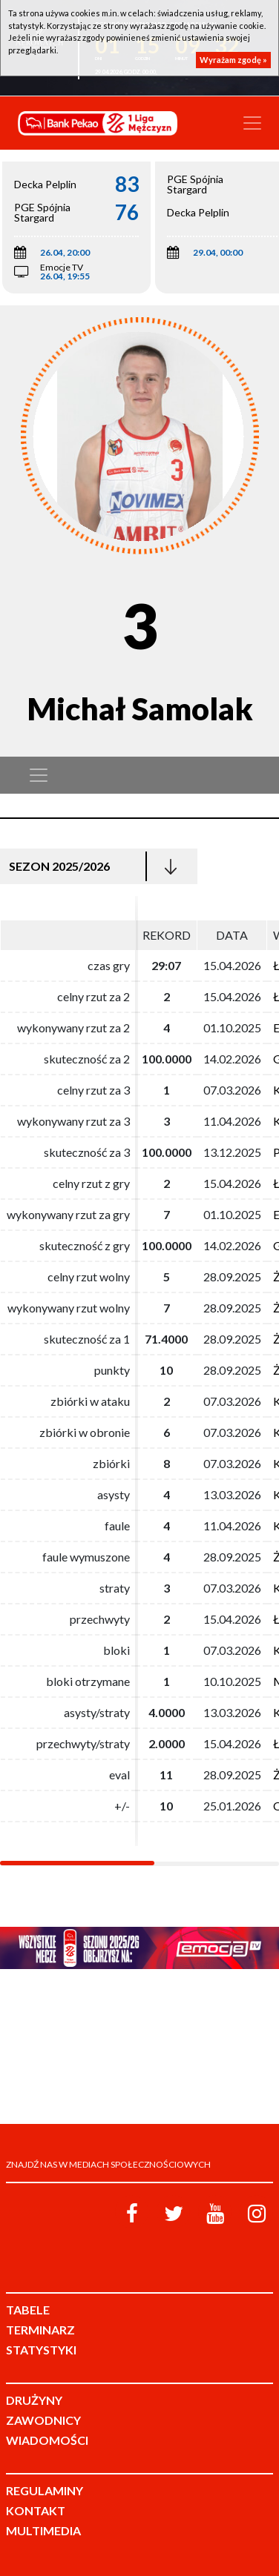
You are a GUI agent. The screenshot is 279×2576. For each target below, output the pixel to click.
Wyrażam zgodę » (233, 59)
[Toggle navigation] (252, 123)
